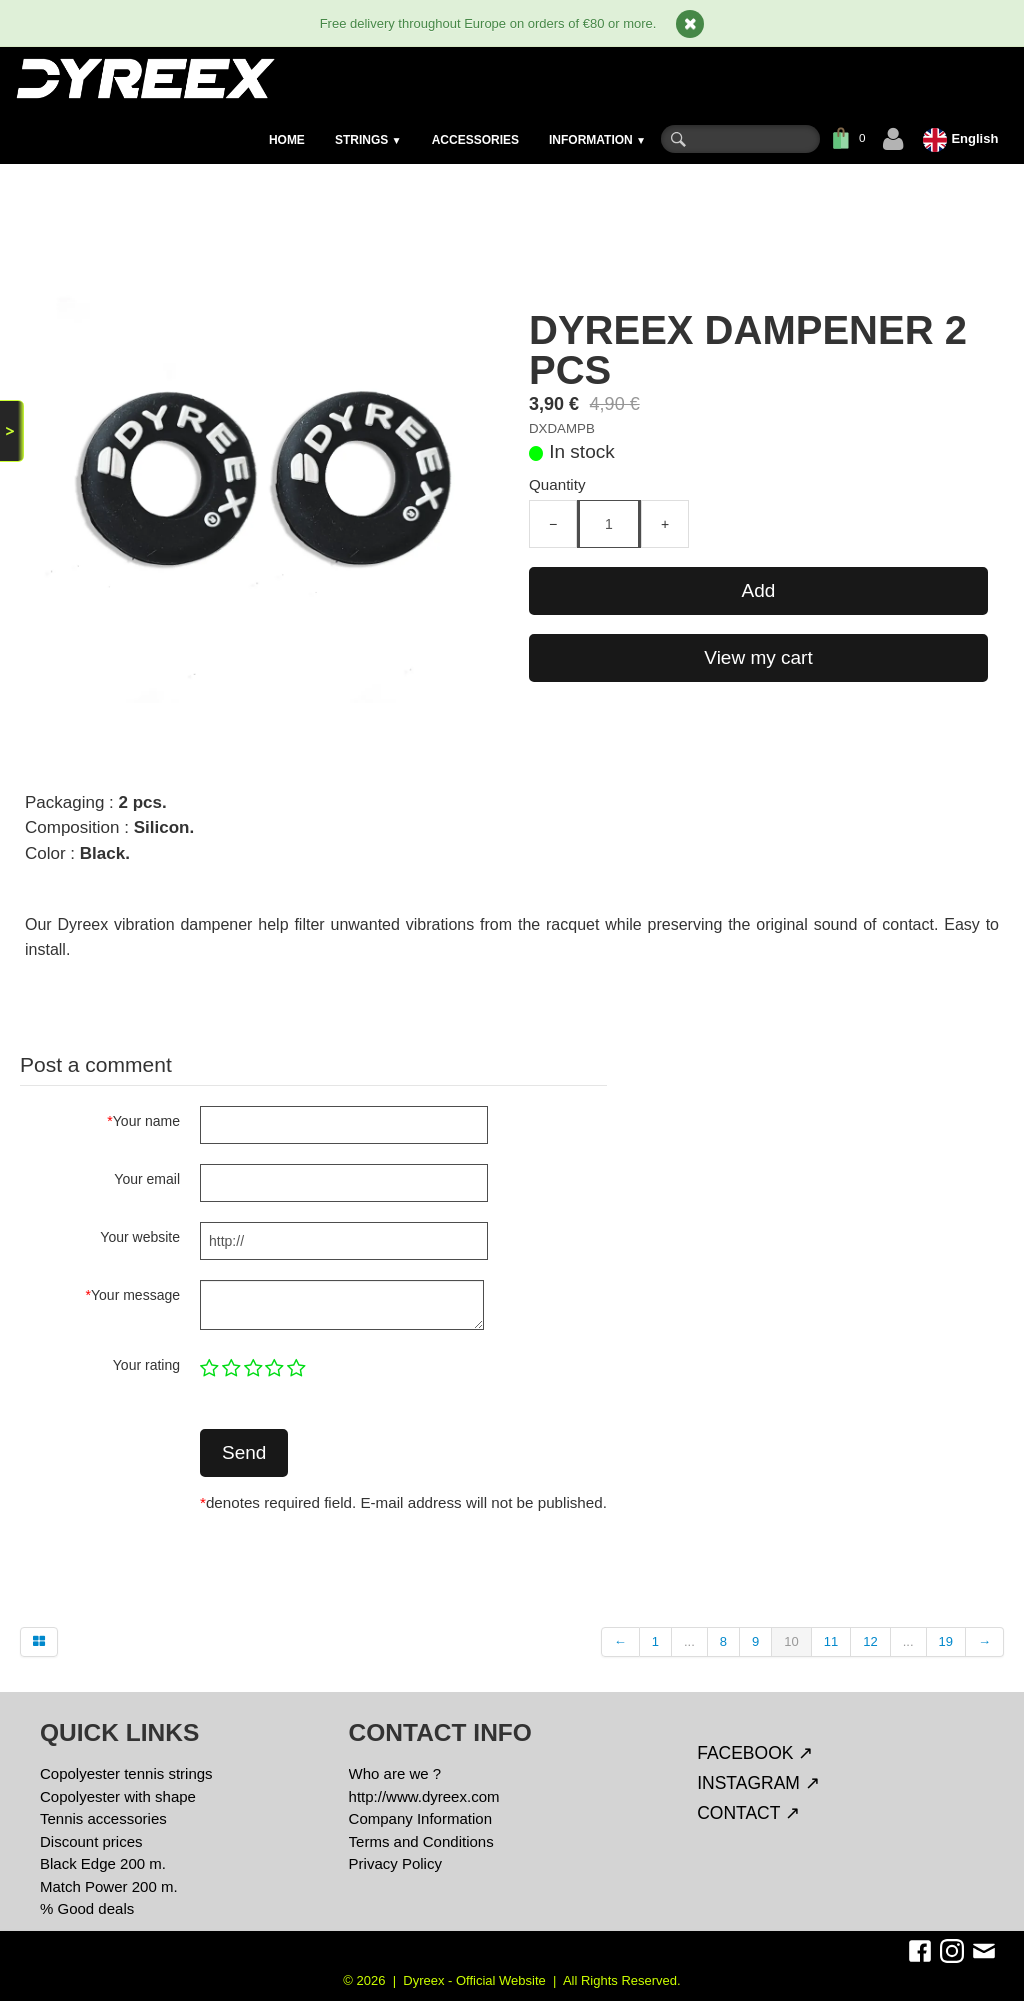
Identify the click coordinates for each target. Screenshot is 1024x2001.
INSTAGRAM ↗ (758, 1783)
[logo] (144, 78)
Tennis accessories (103, 1818)
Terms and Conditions (421, 1841)
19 (946, 1641)
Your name (143, 1121)
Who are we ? (395, 1773)
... (689, 1641)
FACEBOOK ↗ (755, 1753)
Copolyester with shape (118, 1796)
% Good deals (87, 1908)
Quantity (557, 484)
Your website (140, 1237)
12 (870, 1641)
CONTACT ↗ (748, 1813)
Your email (147, 1179)
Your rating (146, 1365)
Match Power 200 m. (109, 1886)
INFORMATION (597, 140)
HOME (287, 140)
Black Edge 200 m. (103, 1863)
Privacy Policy (395, 1863)
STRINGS (368, 140)
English (962, 138)
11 (831, 1641)
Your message (133, 1295)
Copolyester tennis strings (126, 1773)
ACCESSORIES (475, 140)
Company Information (420, 1818)
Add (759, 590)
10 (791, 1641)
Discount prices (91, 1841)
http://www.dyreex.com (424, 1796)
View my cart (758, 657)
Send (244, 1452)
